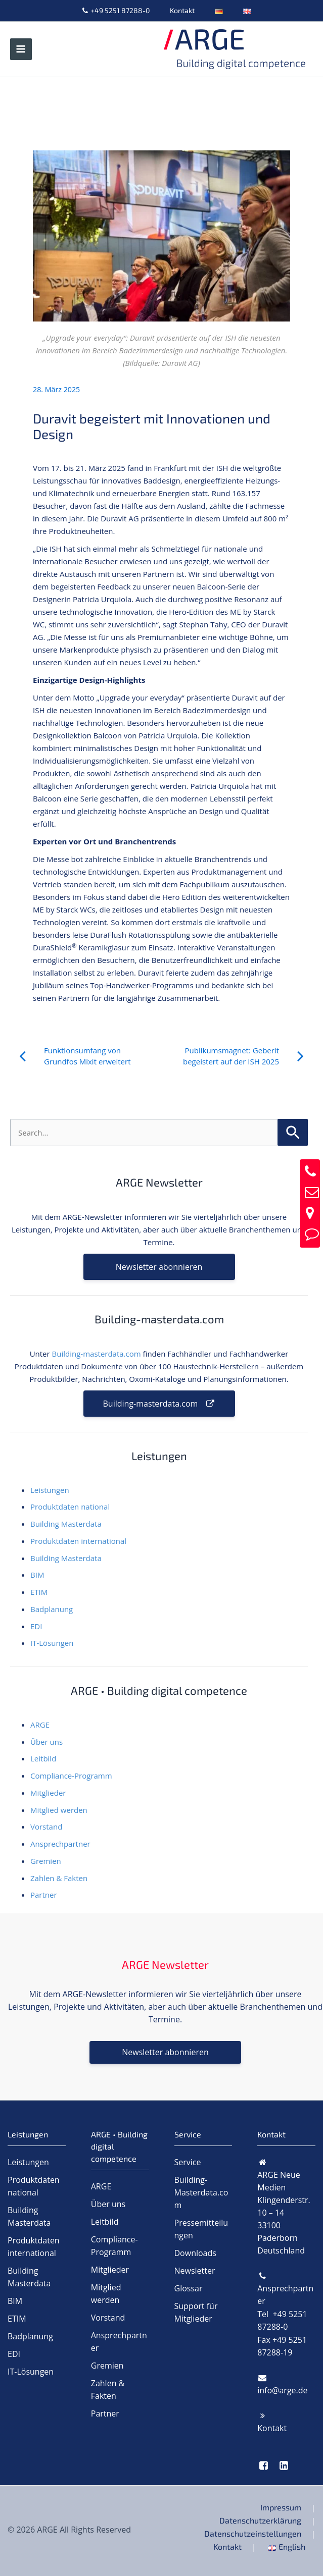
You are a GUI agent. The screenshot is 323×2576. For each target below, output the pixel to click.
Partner (43, 1895)
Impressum (280, 2507)
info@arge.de (282, 2390)
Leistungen (49, 1490)
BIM (37, 1575)
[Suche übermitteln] (292, 1131)
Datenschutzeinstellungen (252, 2533)
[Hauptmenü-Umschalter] (21, 49)
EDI (36, 1626)
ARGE (40, 1725)
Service (187, 2162)
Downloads (195, 2253)
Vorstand (46, 1826)
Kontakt (182, 10)
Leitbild (43, 1758)
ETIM (39, 1592)
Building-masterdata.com (96, 1354)
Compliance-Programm (71, 1775)
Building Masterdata (66, 1524)
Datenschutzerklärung (260, 2520)
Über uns (46, 1742)
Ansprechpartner (60, 1844)
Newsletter (194, 2270)
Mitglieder (48, 1793)
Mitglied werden (58, 1810)
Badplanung (51, 1609)
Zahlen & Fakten (58, 1878)
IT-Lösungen (51, 1643)
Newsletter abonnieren (159, 1266)
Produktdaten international (78, 1541)
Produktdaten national (70, 1506)
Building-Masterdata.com (201, 2192)
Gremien (45, 1861)
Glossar (188, 2288)
